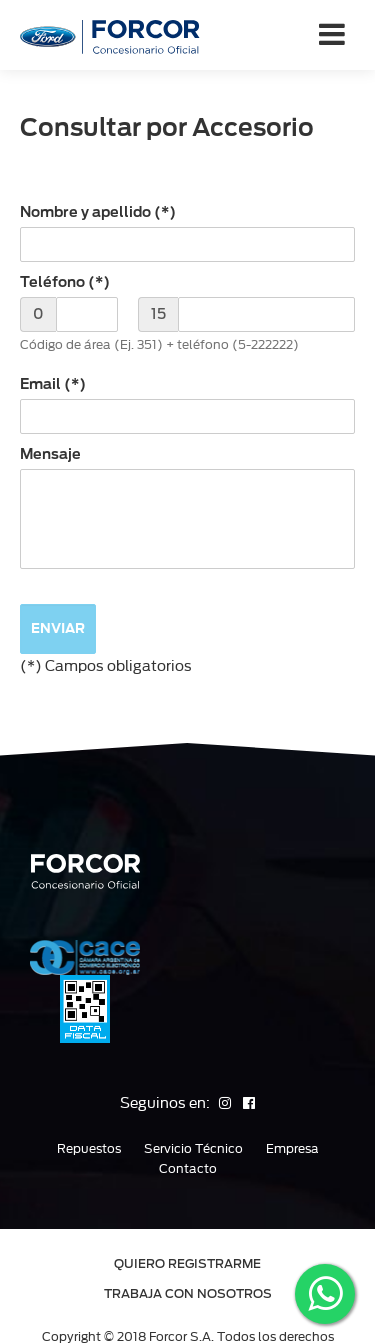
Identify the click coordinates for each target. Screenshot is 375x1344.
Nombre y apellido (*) (98, 212)
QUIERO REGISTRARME (187, 1263)
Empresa (292, 1149)
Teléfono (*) (65, 282)
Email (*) (53, 384)
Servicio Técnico (193, 1149)
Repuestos (89, 1149)
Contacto (188, 1169)
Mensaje (50, 454)
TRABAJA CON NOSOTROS (188, 1293)
